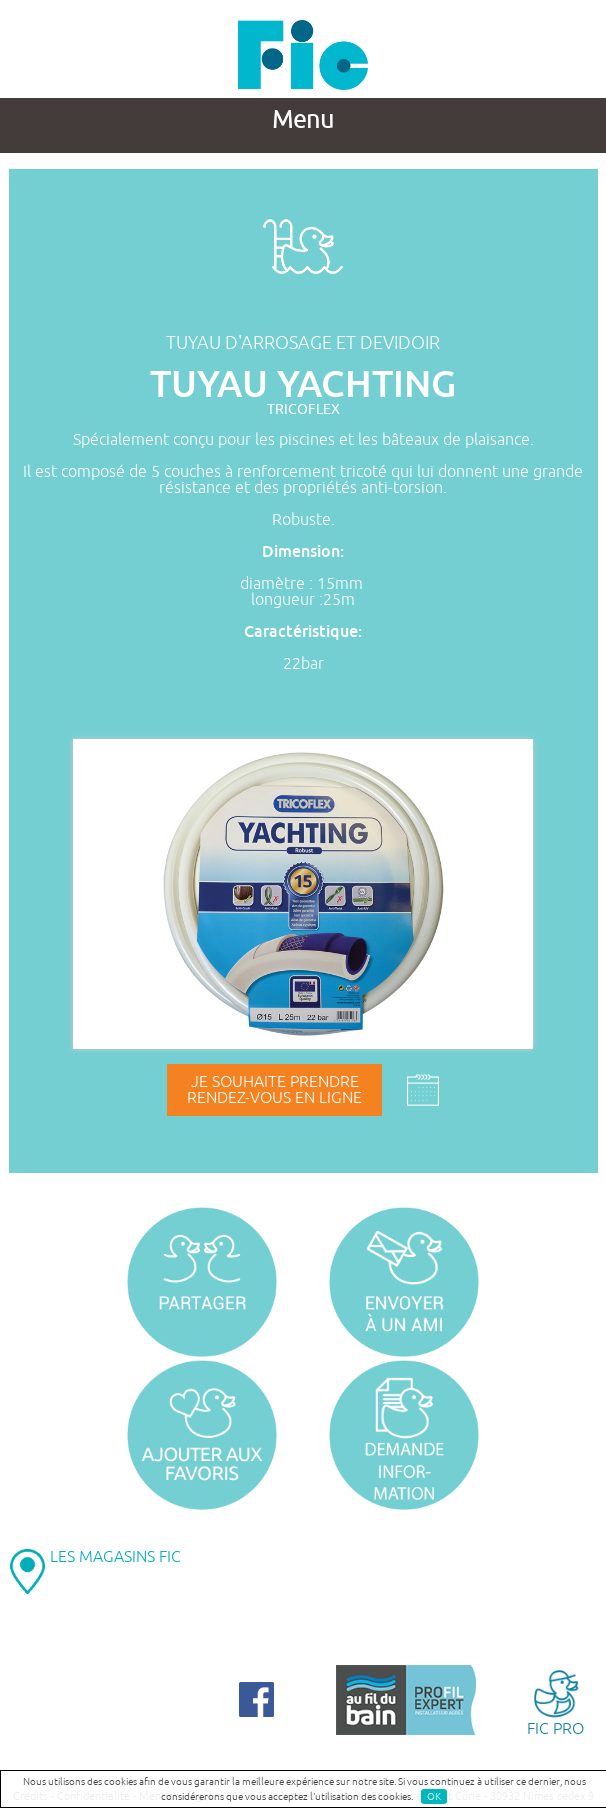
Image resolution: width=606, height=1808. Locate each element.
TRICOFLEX (303, 409)
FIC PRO (555, 1701)
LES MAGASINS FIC (115, 1557)
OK (434, 1796)
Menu (303, 120)
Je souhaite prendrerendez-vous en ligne (274, 1090)
